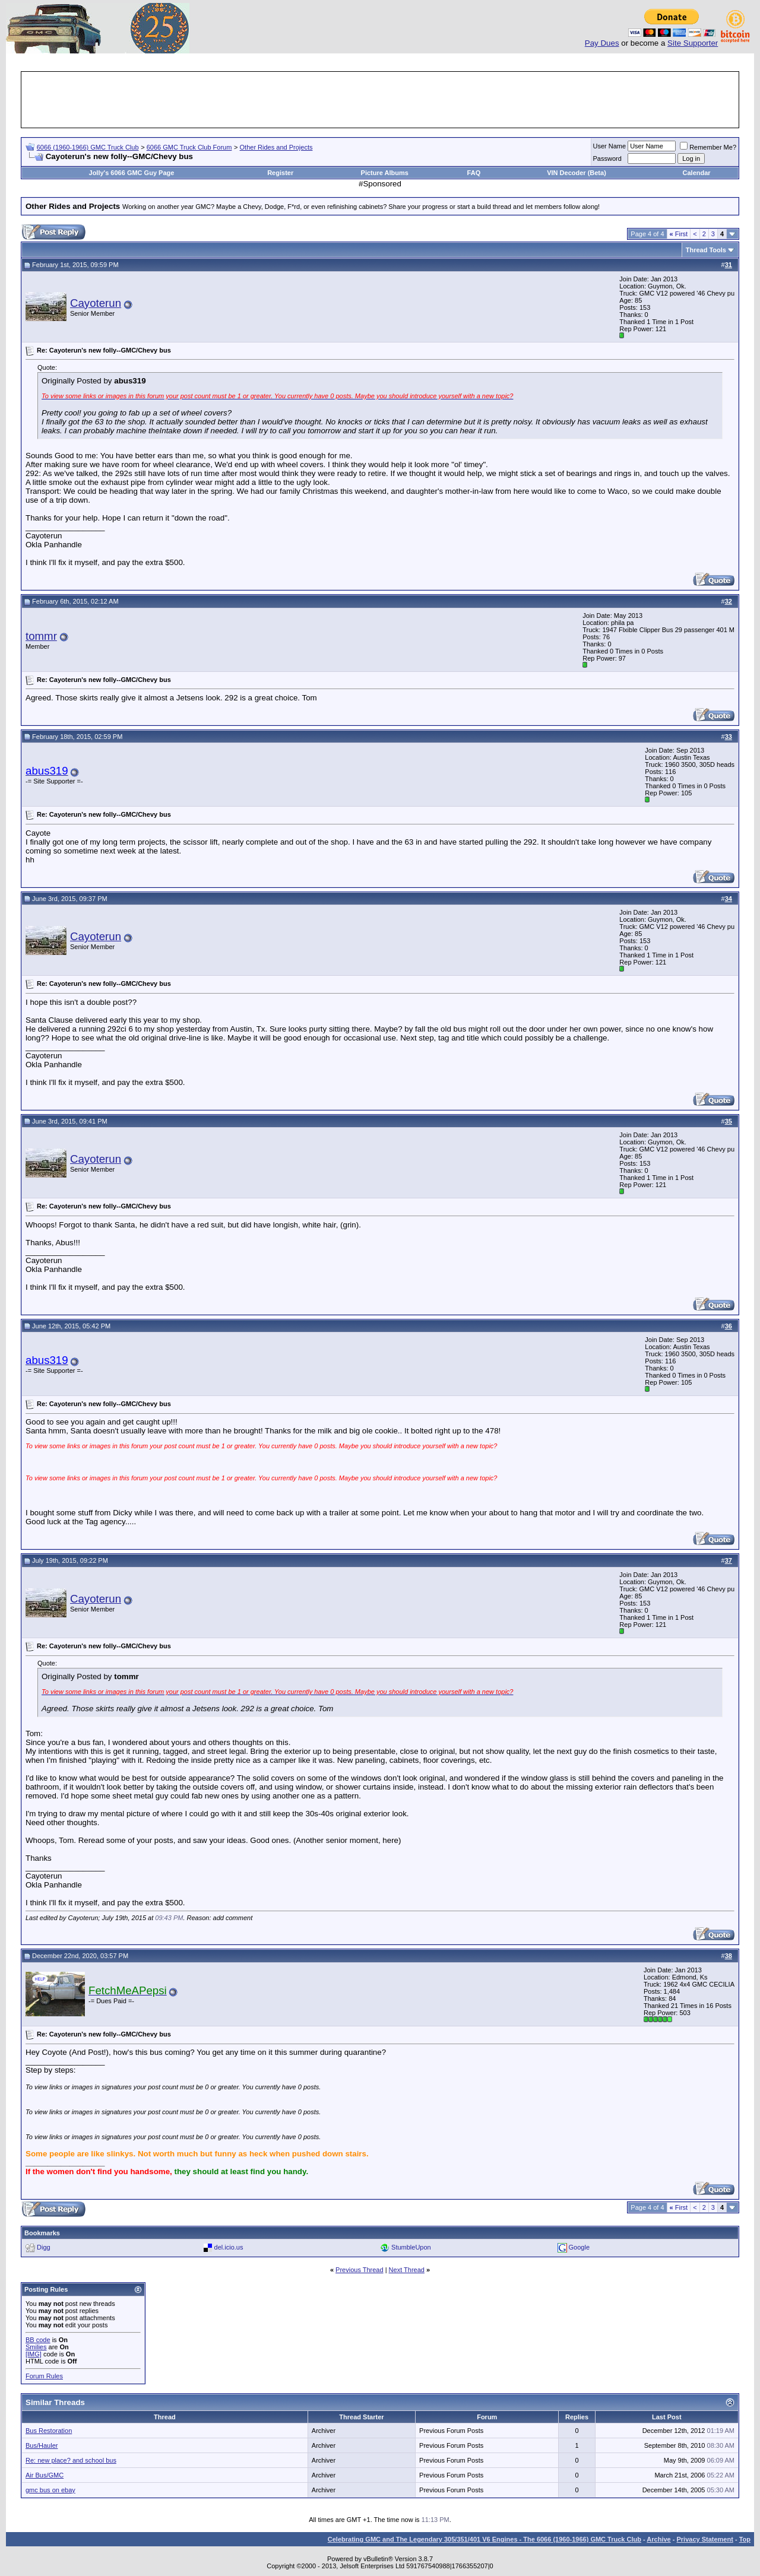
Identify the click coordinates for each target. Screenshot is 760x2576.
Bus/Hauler (42, 2445)
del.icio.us (228, 2247)
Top (744, 2539)
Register (280, 172)
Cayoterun (95, 303)
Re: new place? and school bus (71, 2460)
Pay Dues (602, 43)
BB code (38, 2339)
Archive (658, 2539)
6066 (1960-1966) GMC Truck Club (88, 147)
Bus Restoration (49, 2430)
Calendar (697, 172)
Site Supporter (692, 43)
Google (579, 2247)
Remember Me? (708, 147)
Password (607, 158)
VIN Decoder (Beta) (576, 172)
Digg (43, 2247)
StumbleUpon (411, 2247)
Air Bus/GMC (45, 2475)
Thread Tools (706, 249)
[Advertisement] (380, 99)
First (679, 233)
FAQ (474, 172)
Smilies (36, 2346)
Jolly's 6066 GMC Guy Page (132, 172)
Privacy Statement (704, 2539)
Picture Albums (384, 172)
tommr (41, 636)
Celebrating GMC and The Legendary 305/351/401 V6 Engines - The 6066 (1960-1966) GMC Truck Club (484, 2539)
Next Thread (407, 2269)
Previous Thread (359, 2269)
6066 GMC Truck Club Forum (189, 147)
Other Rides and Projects (276, 147)
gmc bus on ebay (50, 2489)
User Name (609, 146)
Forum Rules (44, 2376)
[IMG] (34, 2354)
